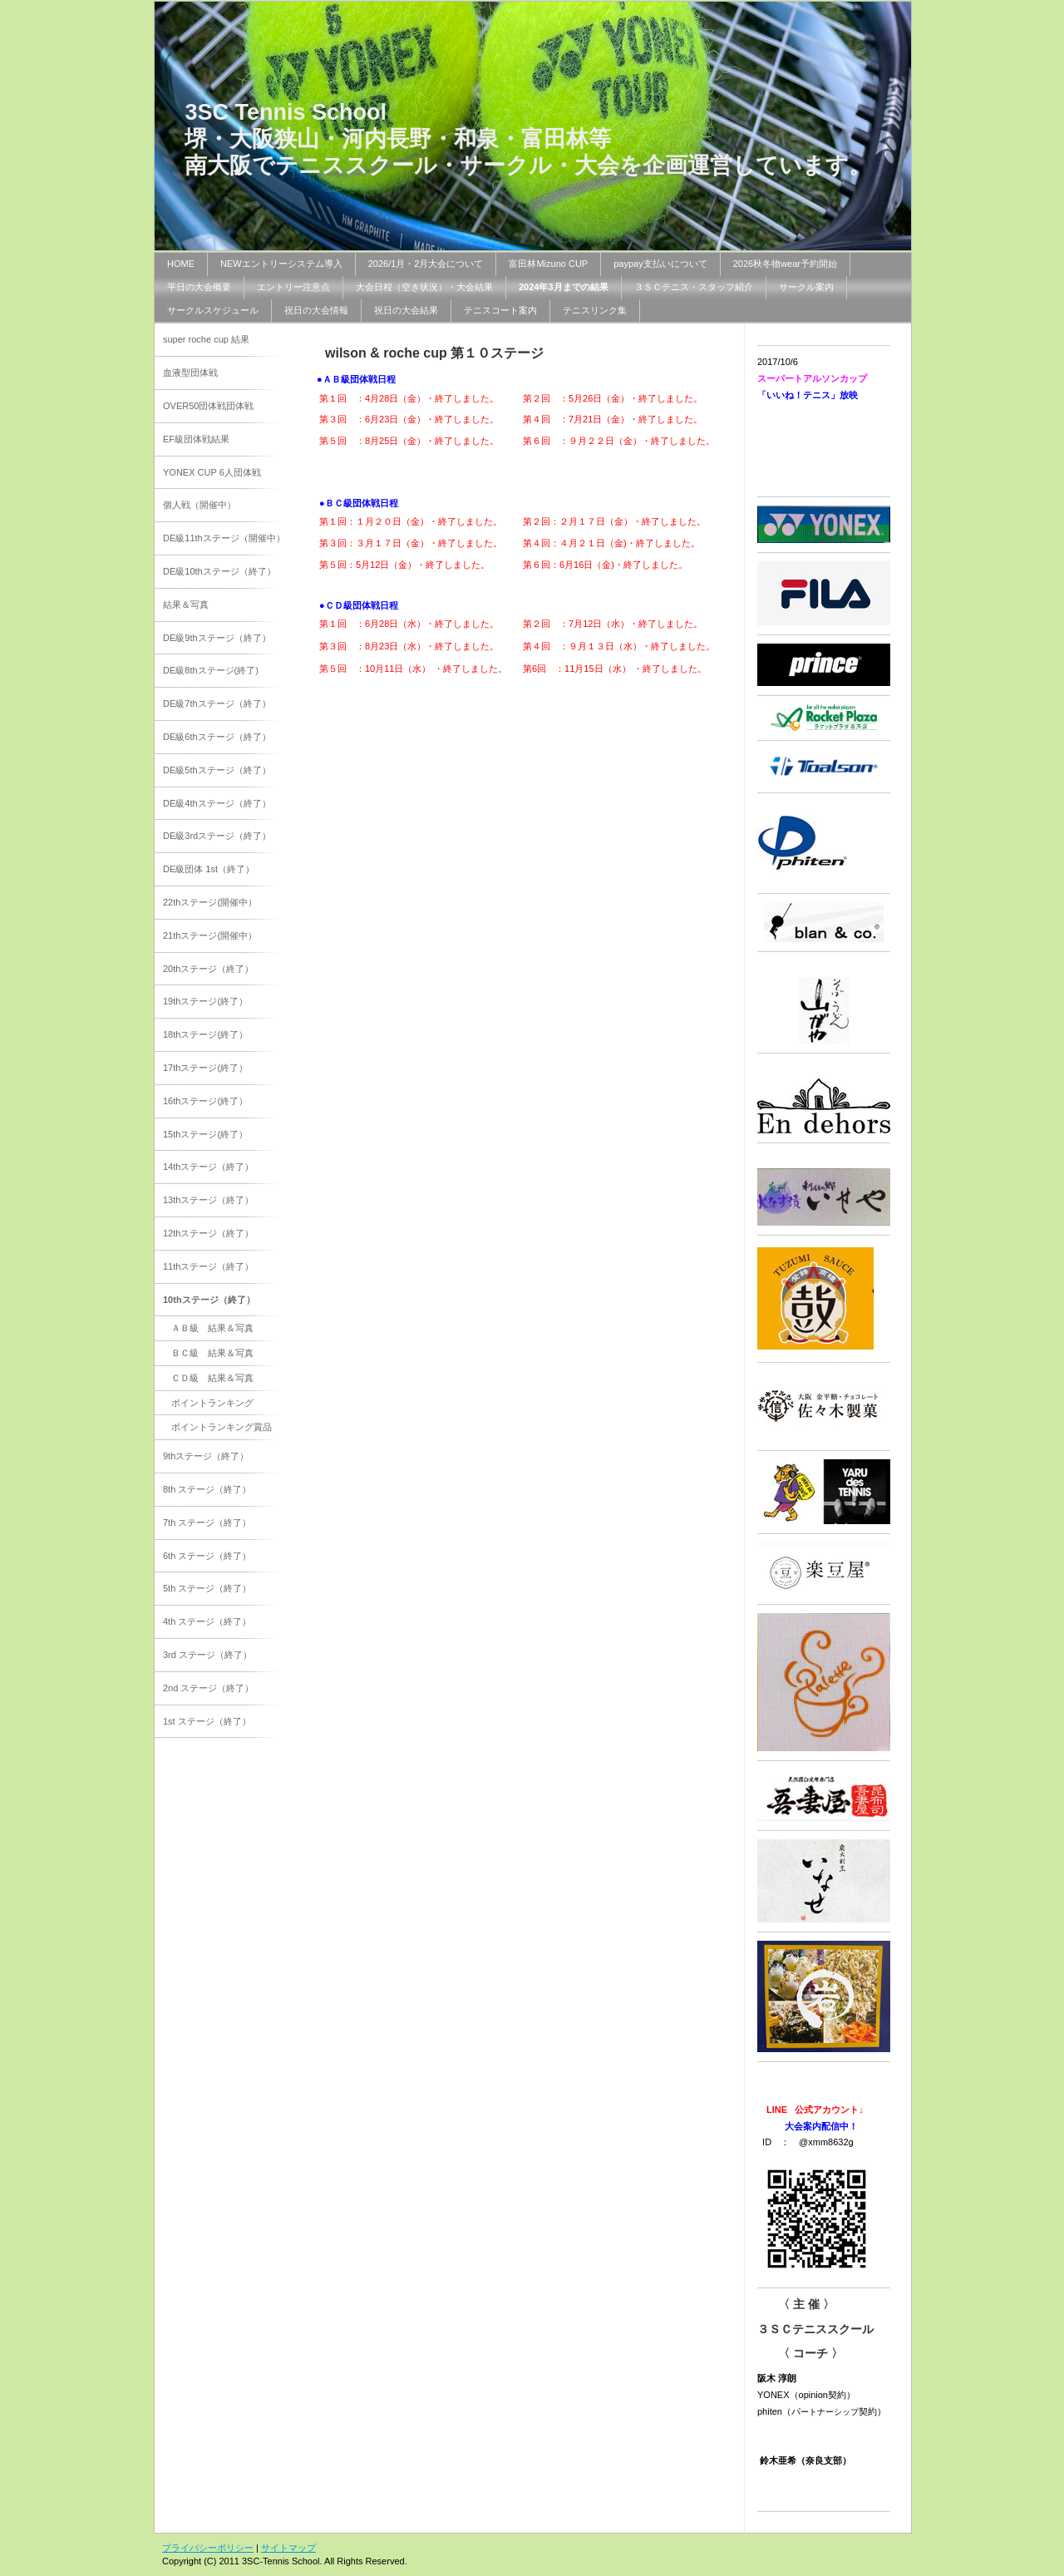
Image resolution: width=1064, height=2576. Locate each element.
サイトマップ (288, 2548)
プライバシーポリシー (208, 2548)
